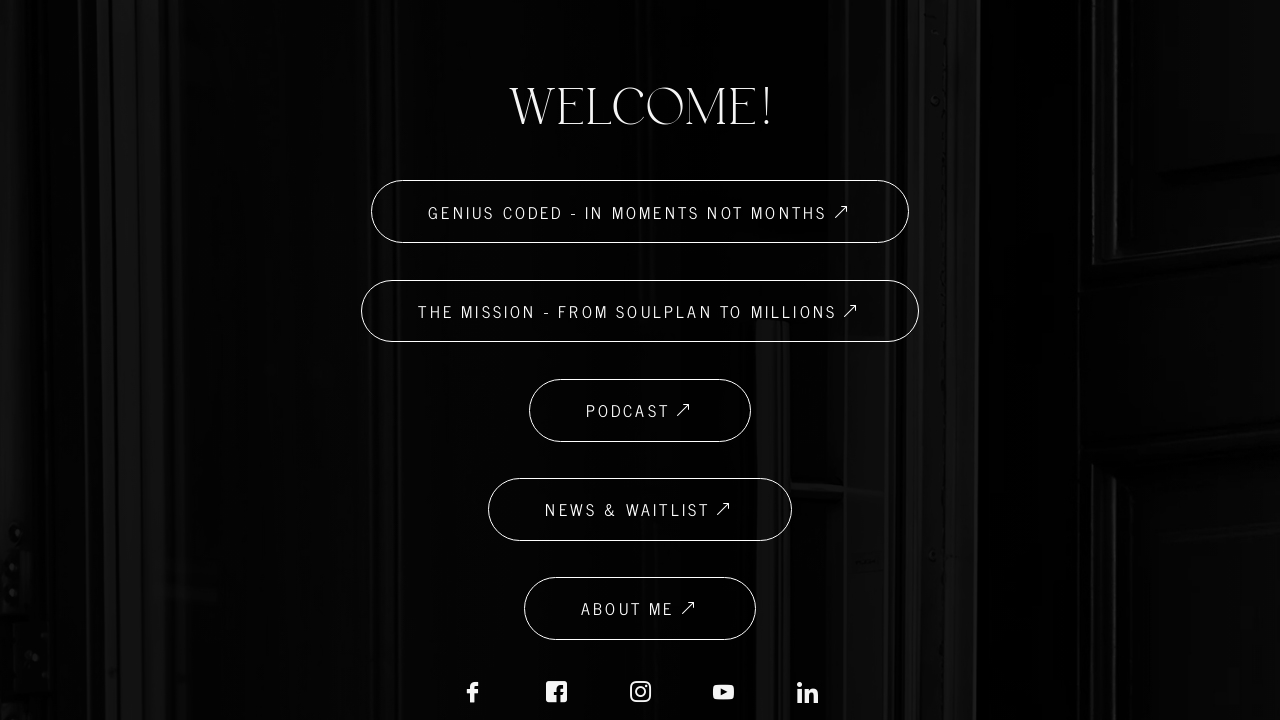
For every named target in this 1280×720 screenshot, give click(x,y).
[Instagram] (640, 694)
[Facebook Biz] (556, 694)
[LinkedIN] (724, 694)
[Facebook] (472, 694)
